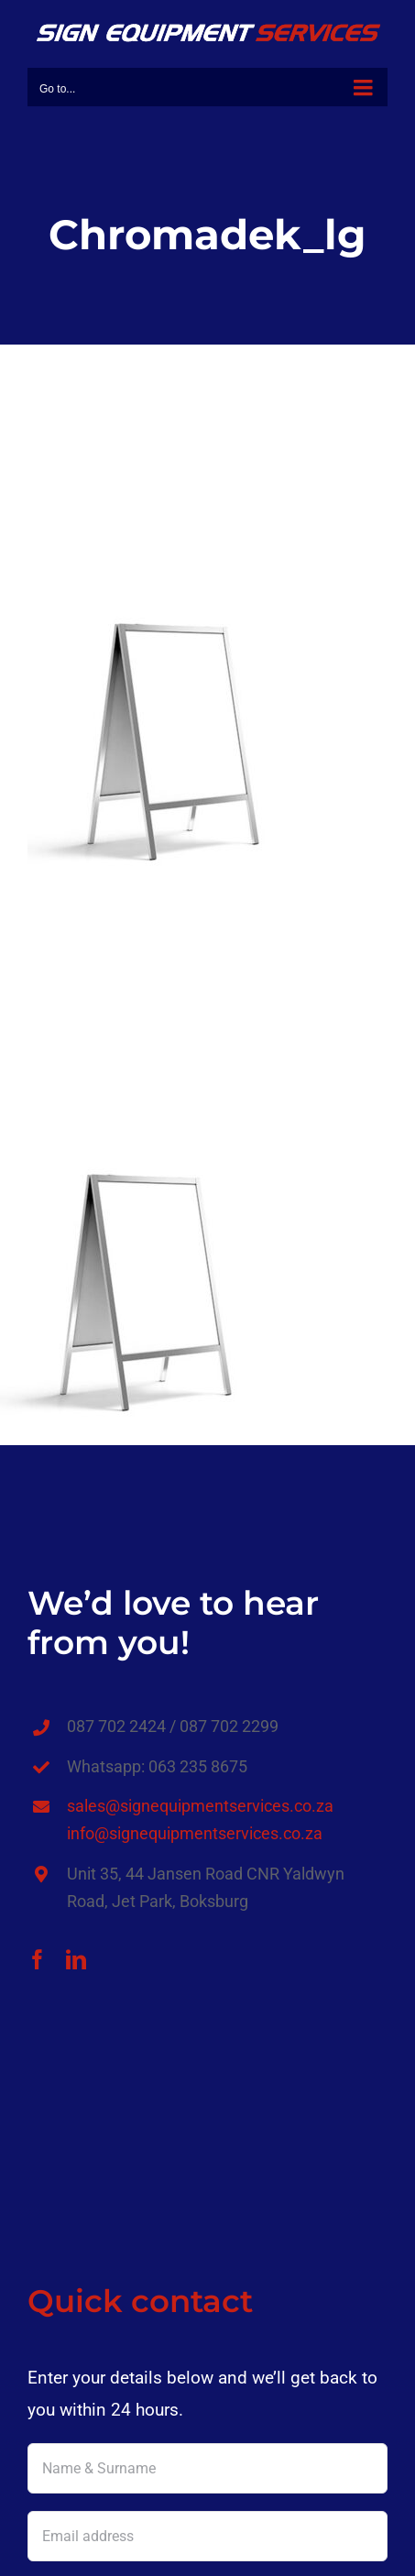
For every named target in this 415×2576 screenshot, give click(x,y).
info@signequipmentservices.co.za (194, 1833)
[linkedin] (76, 1959)
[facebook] (37, 1959)
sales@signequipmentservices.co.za (200, 1805)
